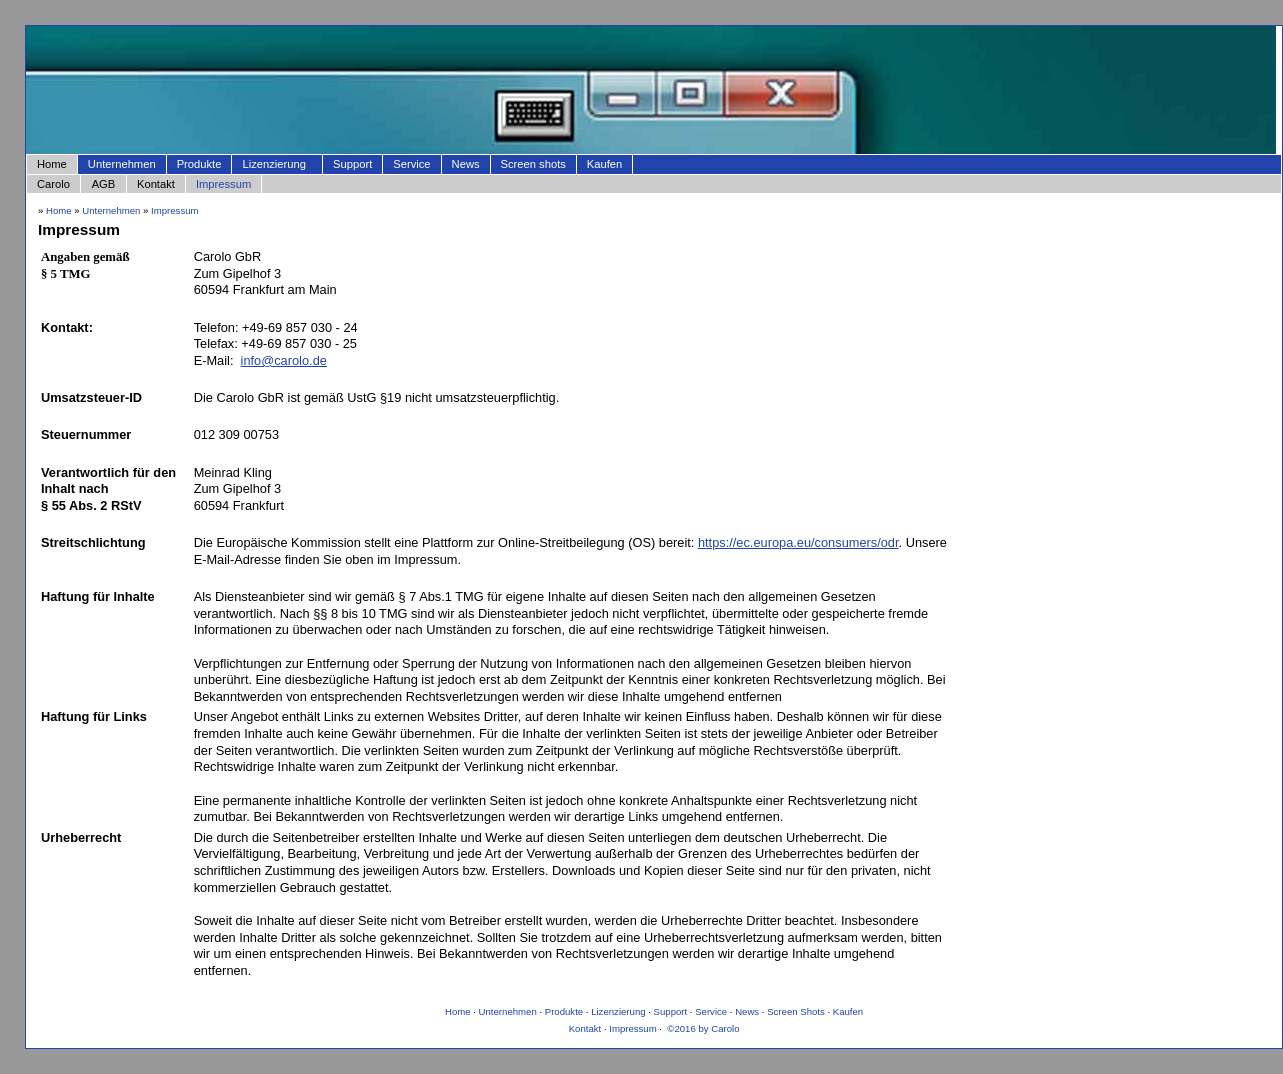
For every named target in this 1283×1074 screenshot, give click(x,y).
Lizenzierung (275, 164)
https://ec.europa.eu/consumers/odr (798, 542)
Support (352, 164)
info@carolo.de (284, 360)
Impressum (223, 184)
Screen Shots (796, 1011)
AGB (104, 184)
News (466, 164)
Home (52, 164)
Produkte (199, 164)
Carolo (53, 184)
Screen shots (533, 164)
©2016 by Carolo (702, 1028)
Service (411, 164)
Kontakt (156, 184)
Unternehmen (122, 164)
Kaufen (604, 164)
